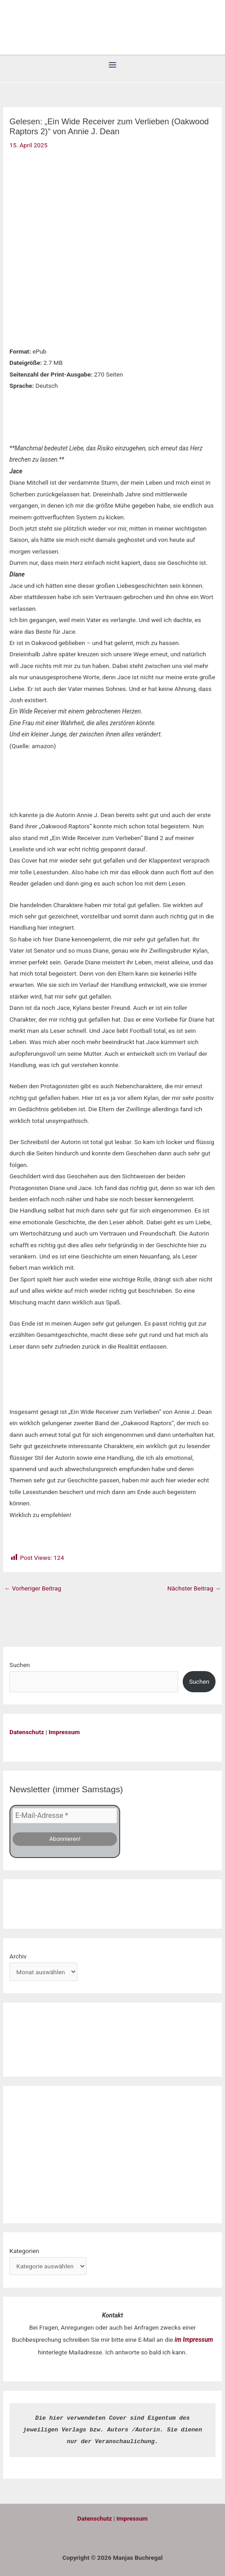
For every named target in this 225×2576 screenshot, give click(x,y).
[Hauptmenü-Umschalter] (113, 65)
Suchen (19, 1664)
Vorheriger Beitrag (32, 1588)
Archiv (18, 1954)
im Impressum (194, 2338)
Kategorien (24, 2249)
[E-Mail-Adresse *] (65, 1815)
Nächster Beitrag (194, 1588)
